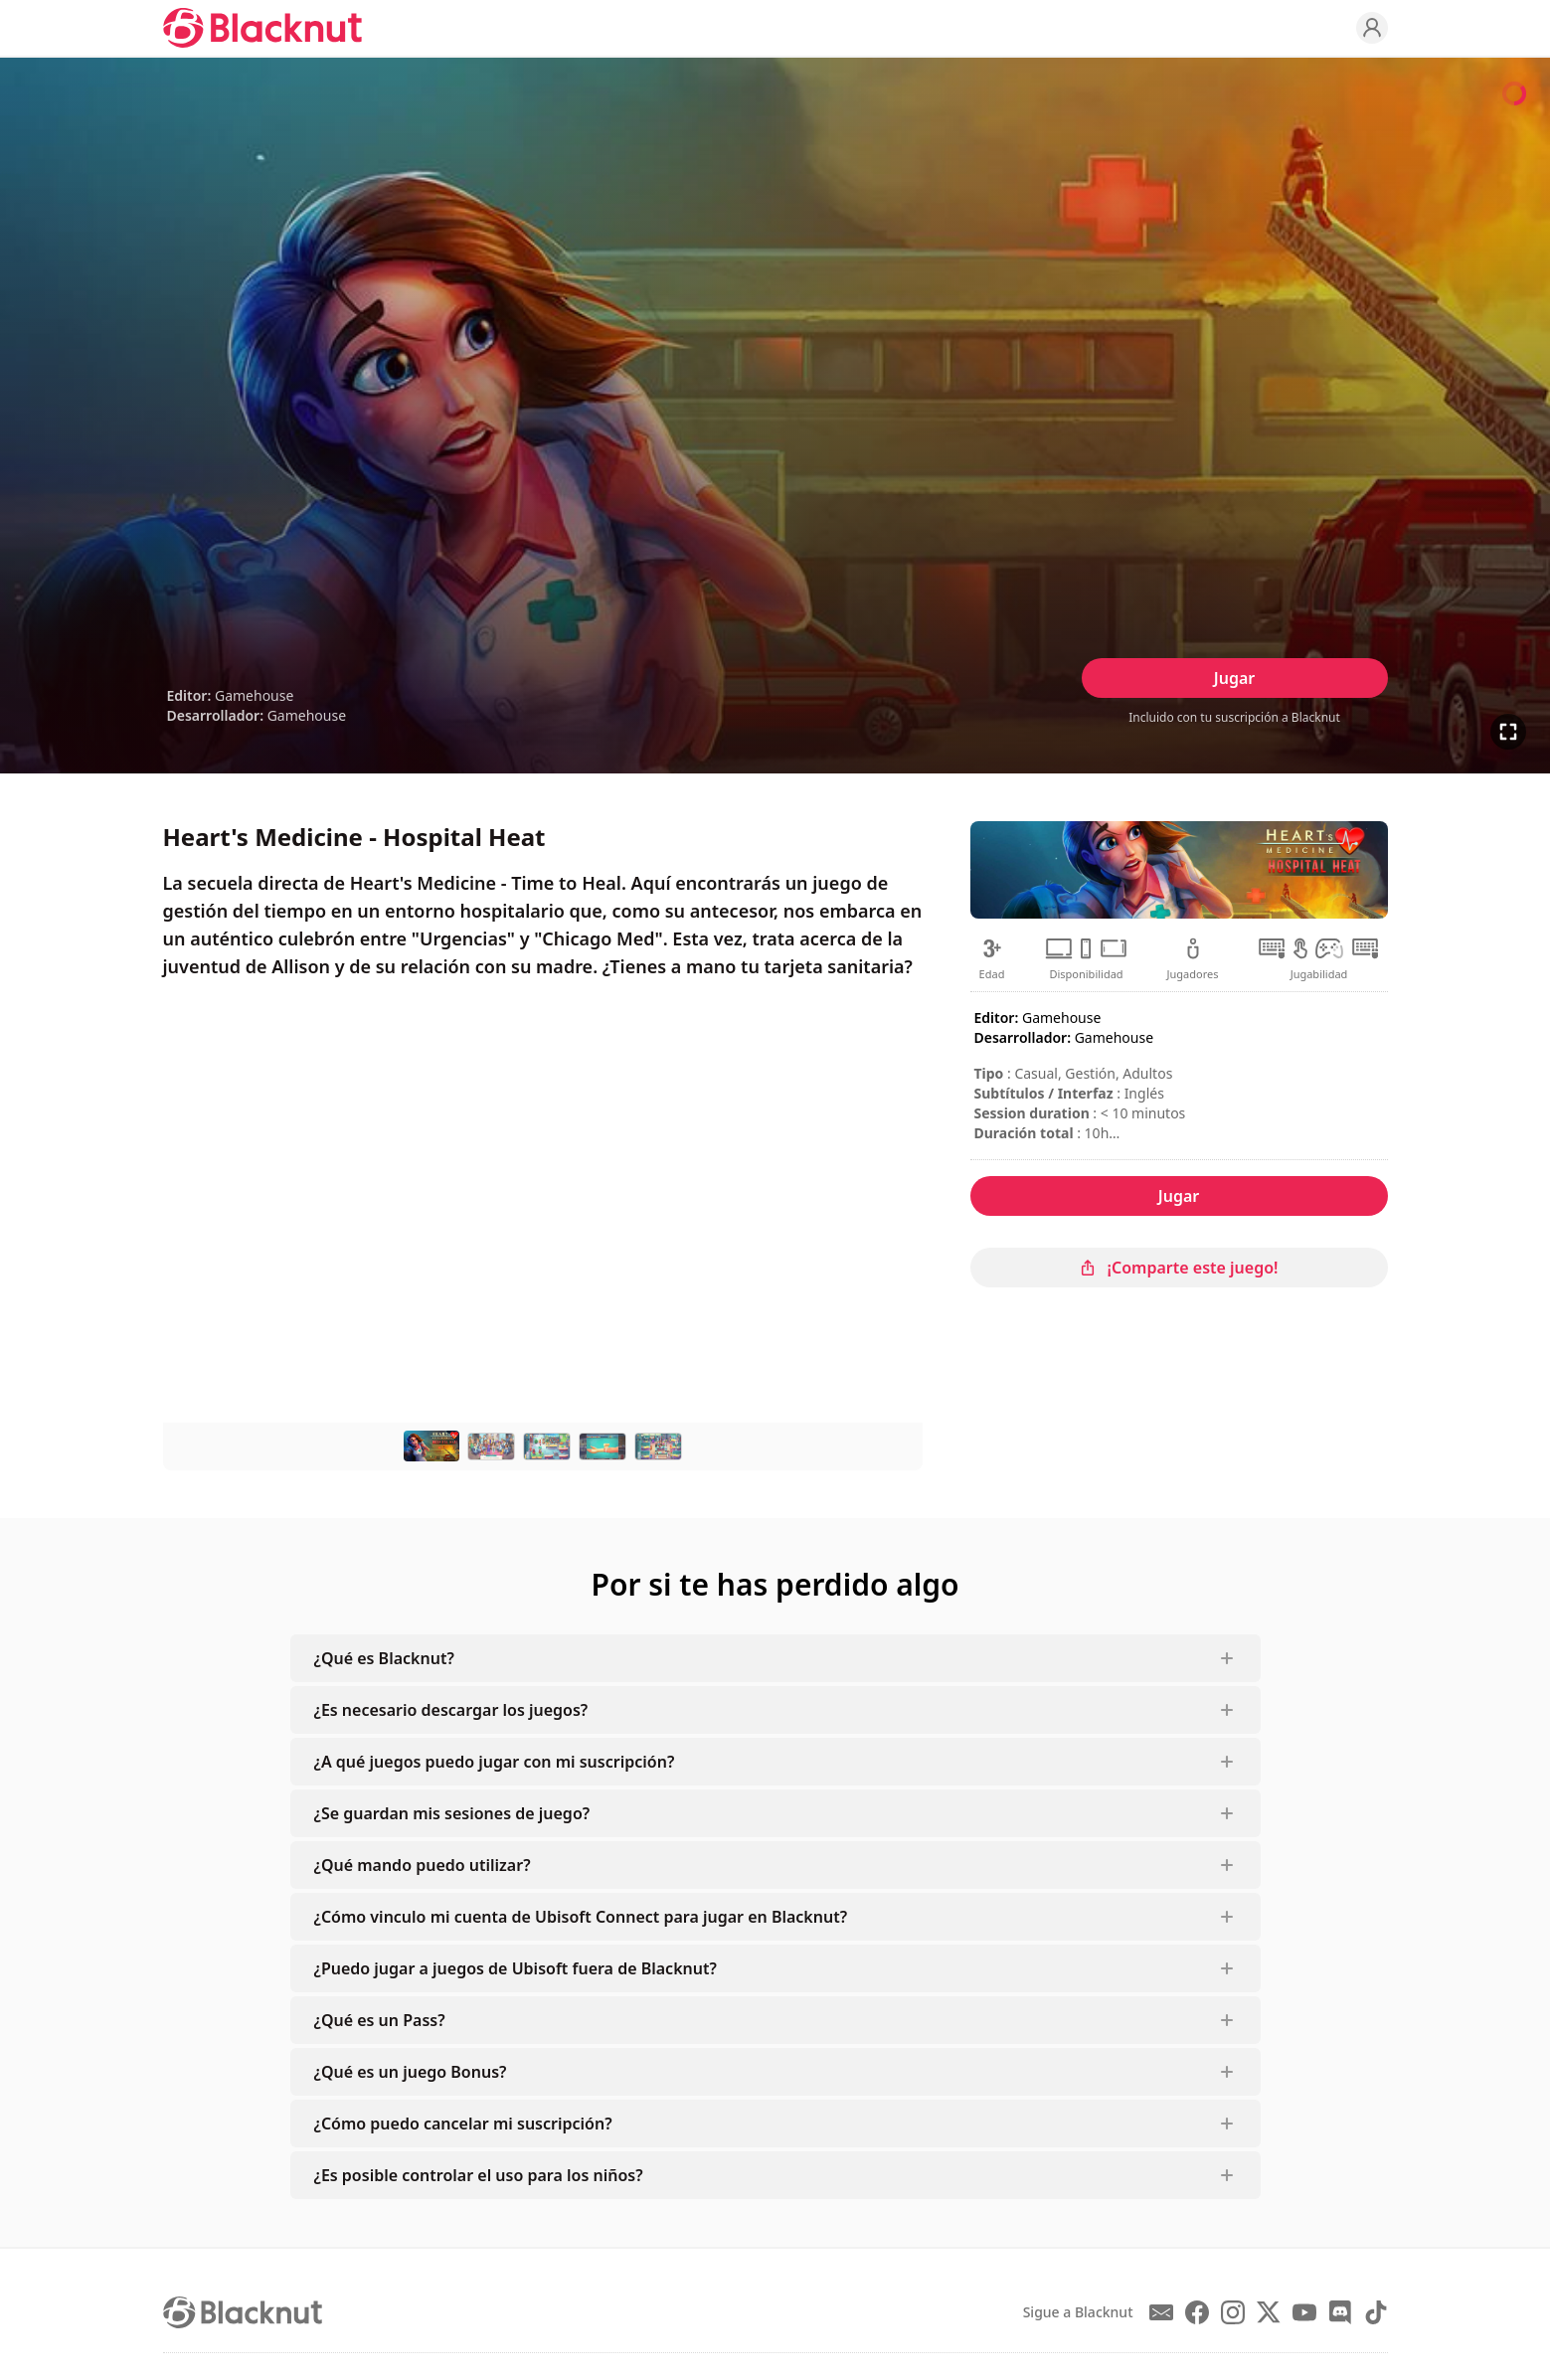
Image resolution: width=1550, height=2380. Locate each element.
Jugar (1234, 678)
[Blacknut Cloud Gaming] (262, 28)
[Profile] (1372, 28)
